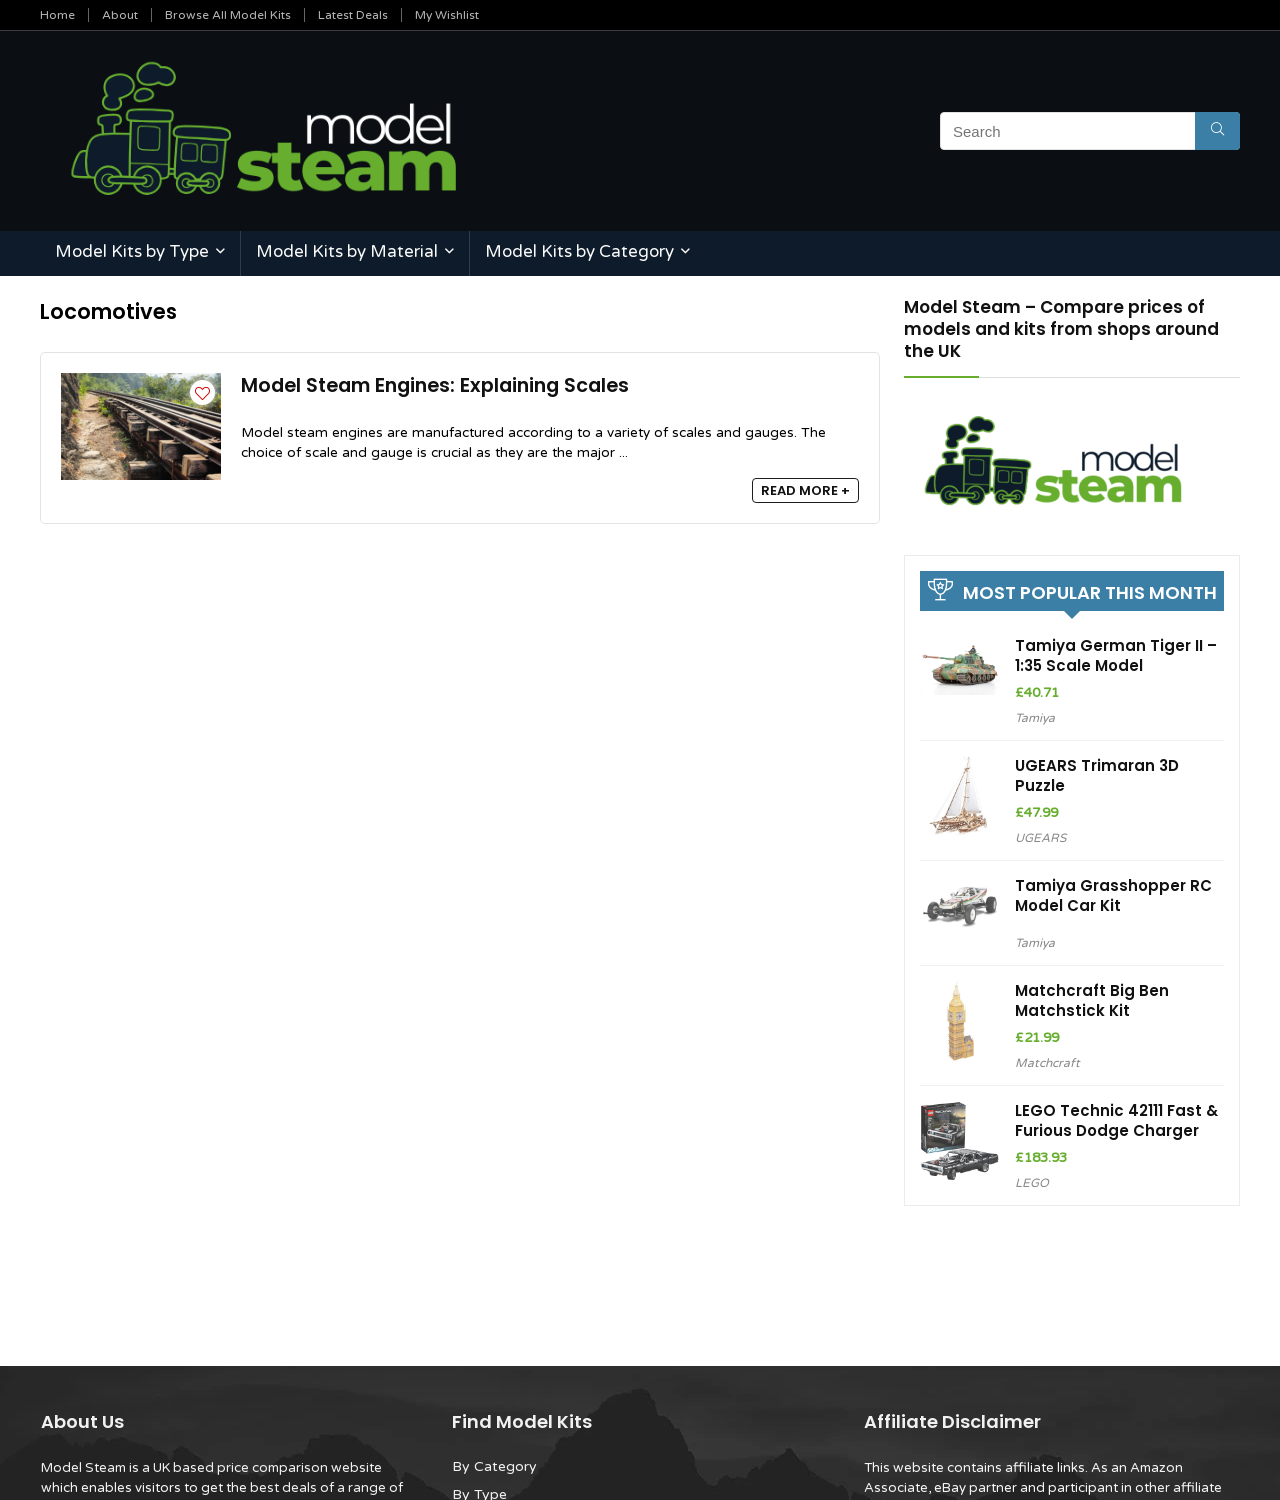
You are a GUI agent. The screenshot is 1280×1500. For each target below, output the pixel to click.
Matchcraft (1047, 1063)
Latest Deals (353, 15)
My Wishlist (447, 15)
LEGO (1032, 1183)
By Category (494, 1466)
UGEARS (1040, 838)
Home (57, 15)
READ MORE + (805, 490)
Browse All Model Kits (228, 15)
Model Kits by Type (132, 251)
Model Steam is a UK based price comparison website (211, 1468)
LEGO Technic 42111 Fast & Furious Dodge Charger (1116, 1120)
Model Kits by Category (579, 251)
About (120, 15)
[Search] (1217, 131)
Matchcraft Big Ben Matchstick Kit (1092, 1000)
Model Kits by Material (347, 251)
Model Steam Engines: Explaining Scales (435, 385)
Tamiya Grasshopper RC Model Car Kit (1113, 895)
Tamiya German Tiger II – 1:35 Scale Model (1116, 655)
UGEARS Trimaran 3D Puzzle (1097, 775)
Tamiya (1035, 718)
